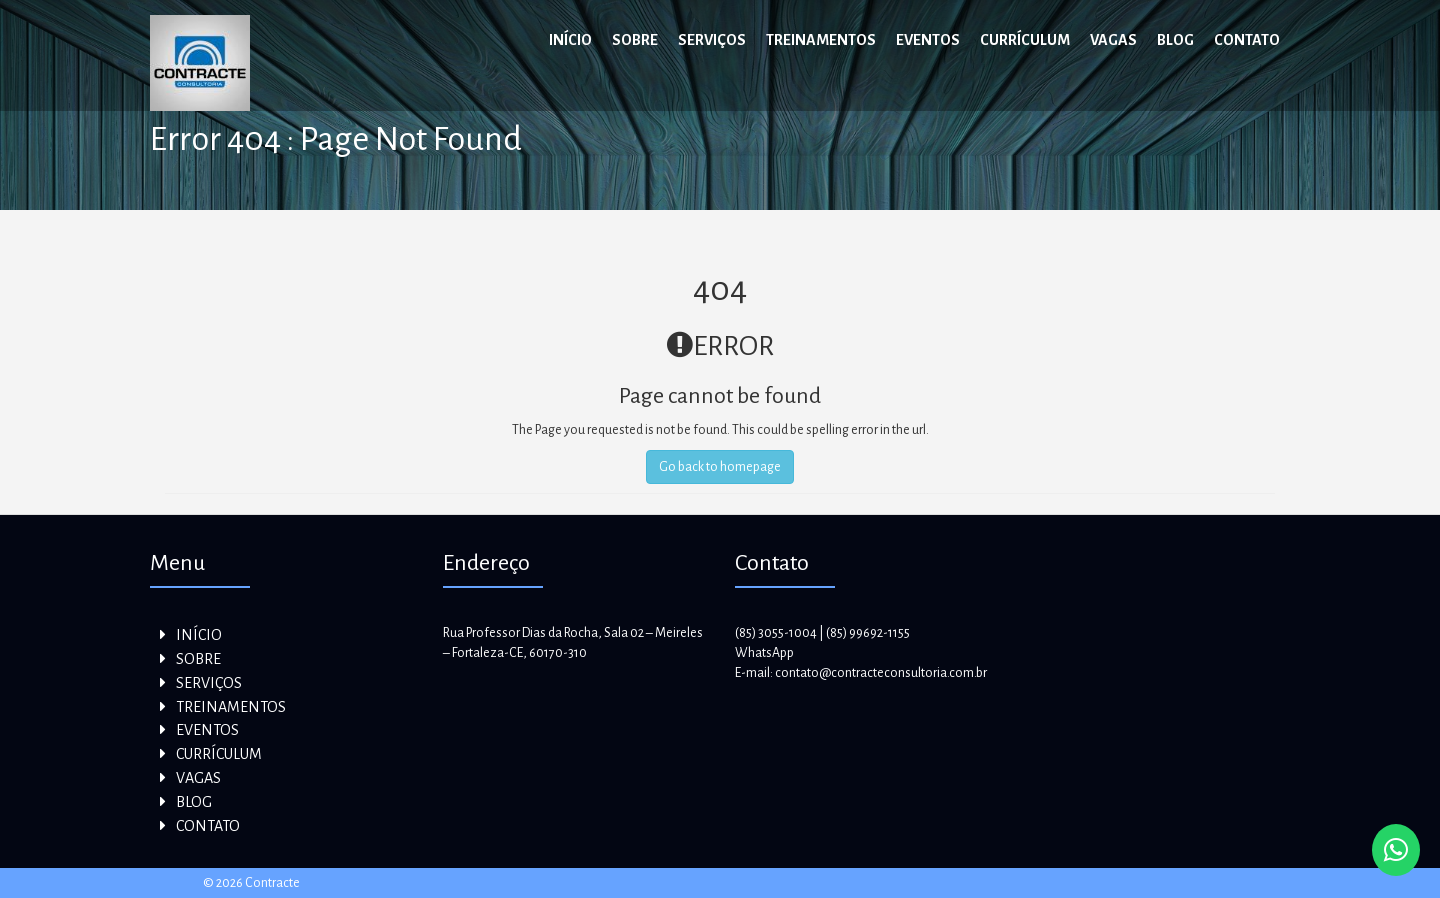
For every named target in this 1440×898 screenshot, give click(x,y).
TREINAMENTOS (821, 40)
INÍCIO (570, 40)
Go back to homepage (720, 467)
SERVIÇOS (712, 40)
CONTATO (1247, 40)
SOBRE (635, 40)
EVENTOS (928, 40)
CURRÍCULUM (1025, 40)
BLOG (1175, 40)
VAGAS (1113, 40)
